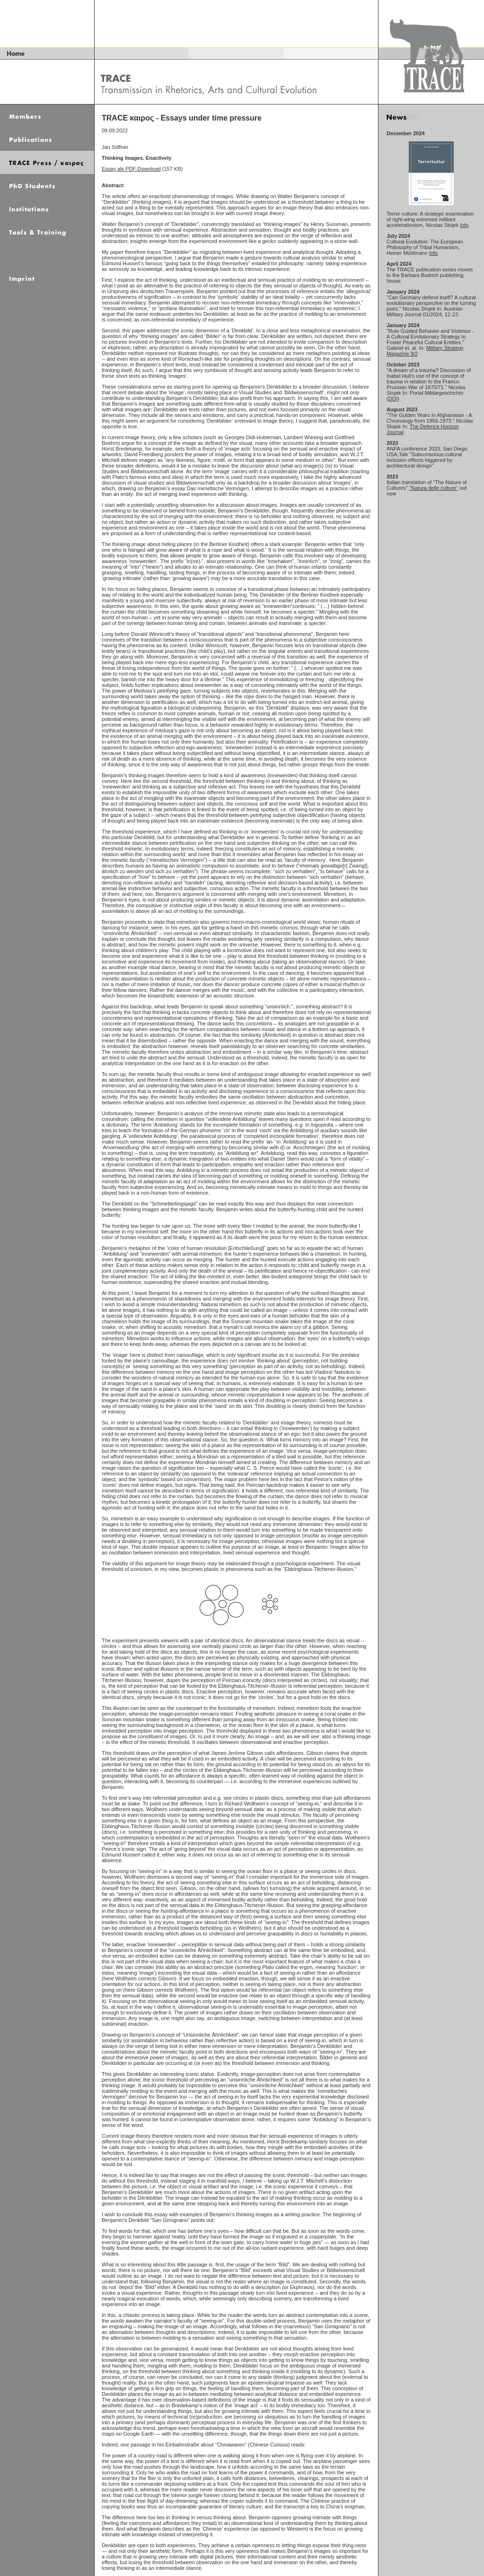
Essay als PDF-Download (131, 169)
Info (464, 225)
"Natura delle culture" (433, 488)
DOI (393, 398)
